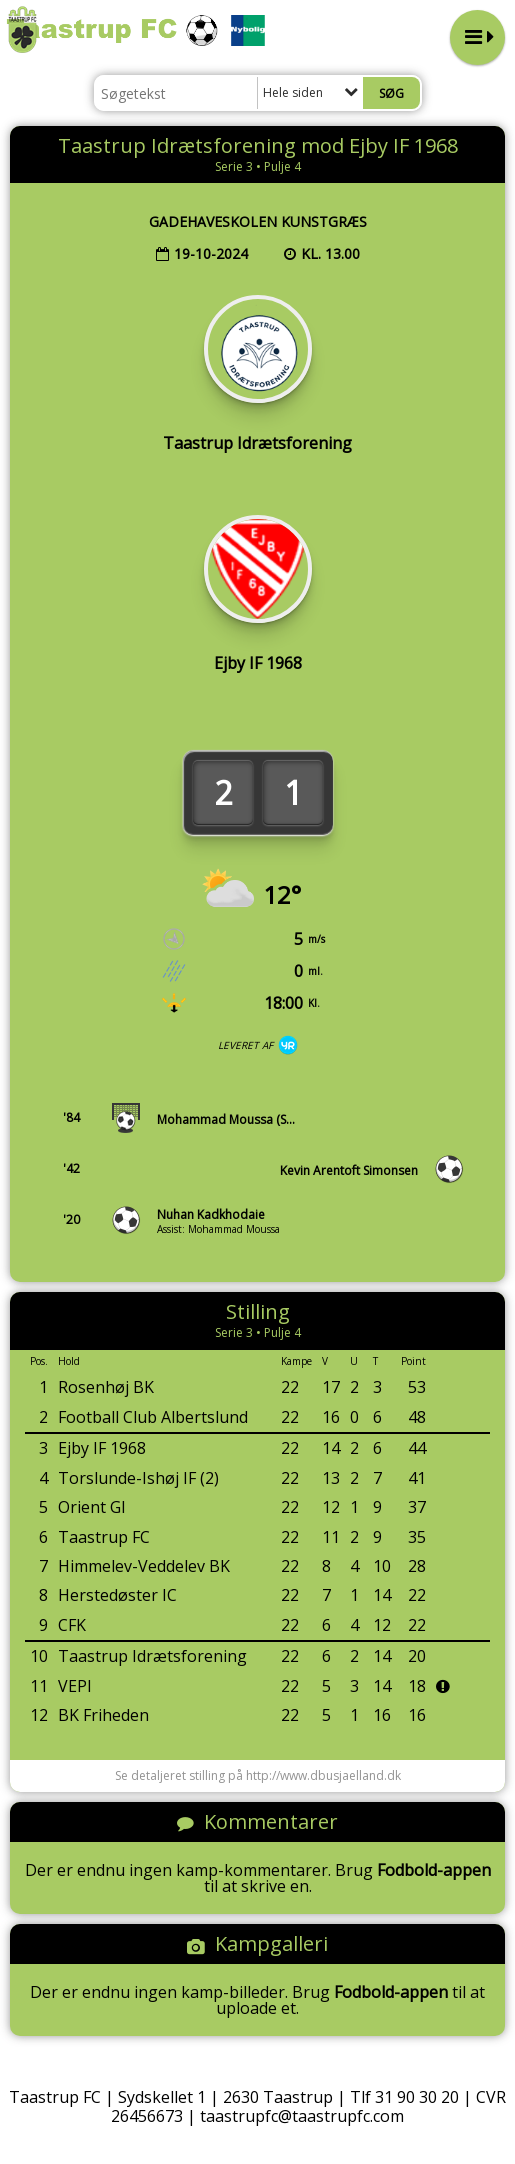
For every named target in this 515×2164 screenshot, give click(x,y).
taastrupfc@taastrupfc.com (302, 2116)
